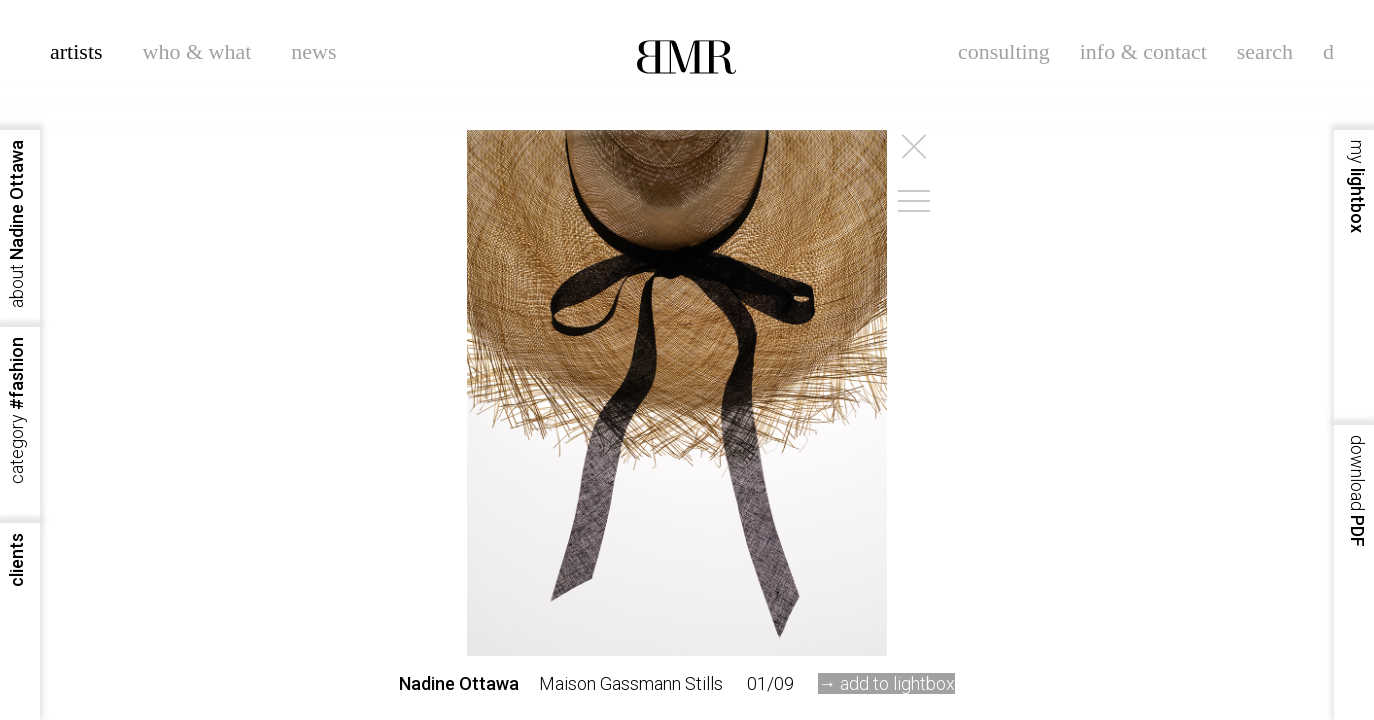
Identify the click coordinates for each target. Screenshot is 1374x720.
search (1265, 51)
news (313, 51)
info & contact (1143, 51)
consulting (1004, 51)
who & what (197, 51)
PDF (1357, 491)
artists (76, 51)
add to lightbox (897, 683)
